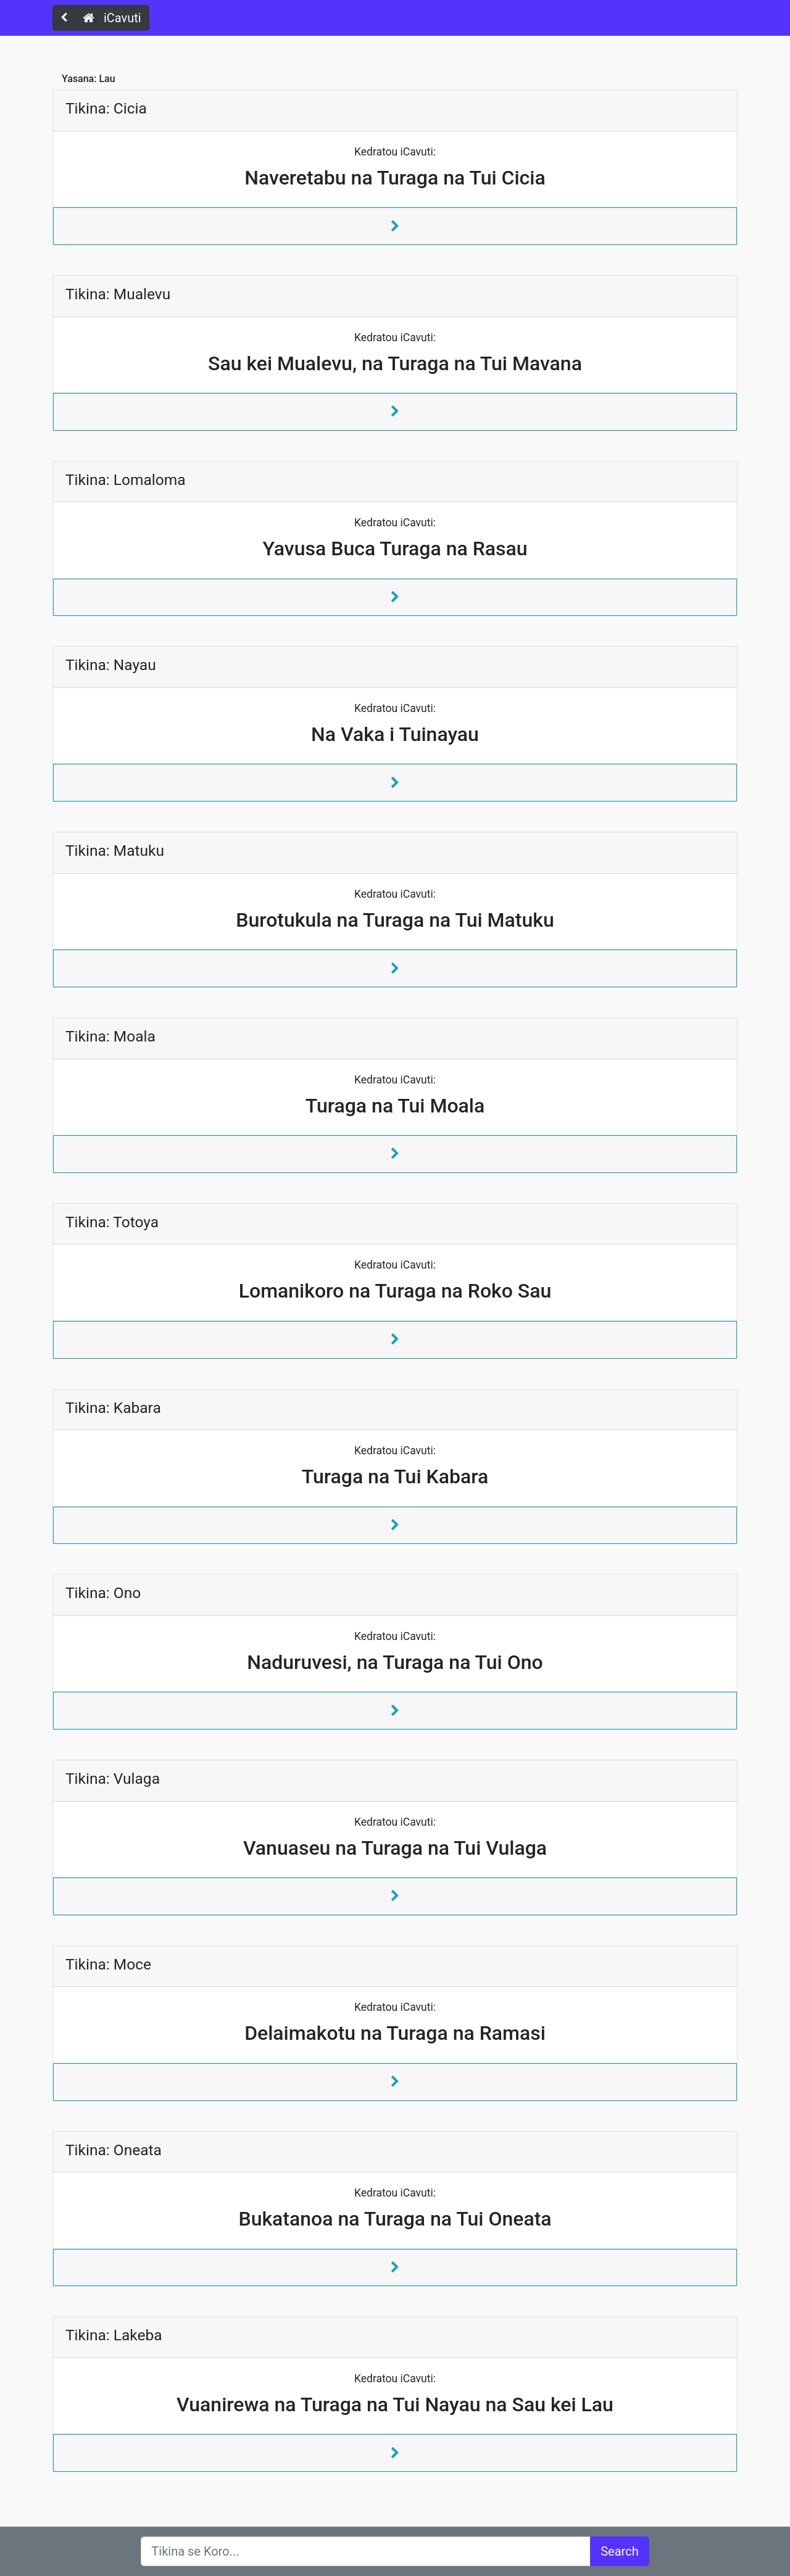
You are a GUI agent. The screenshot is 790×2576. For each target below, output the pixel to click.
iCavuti (112, 17)
